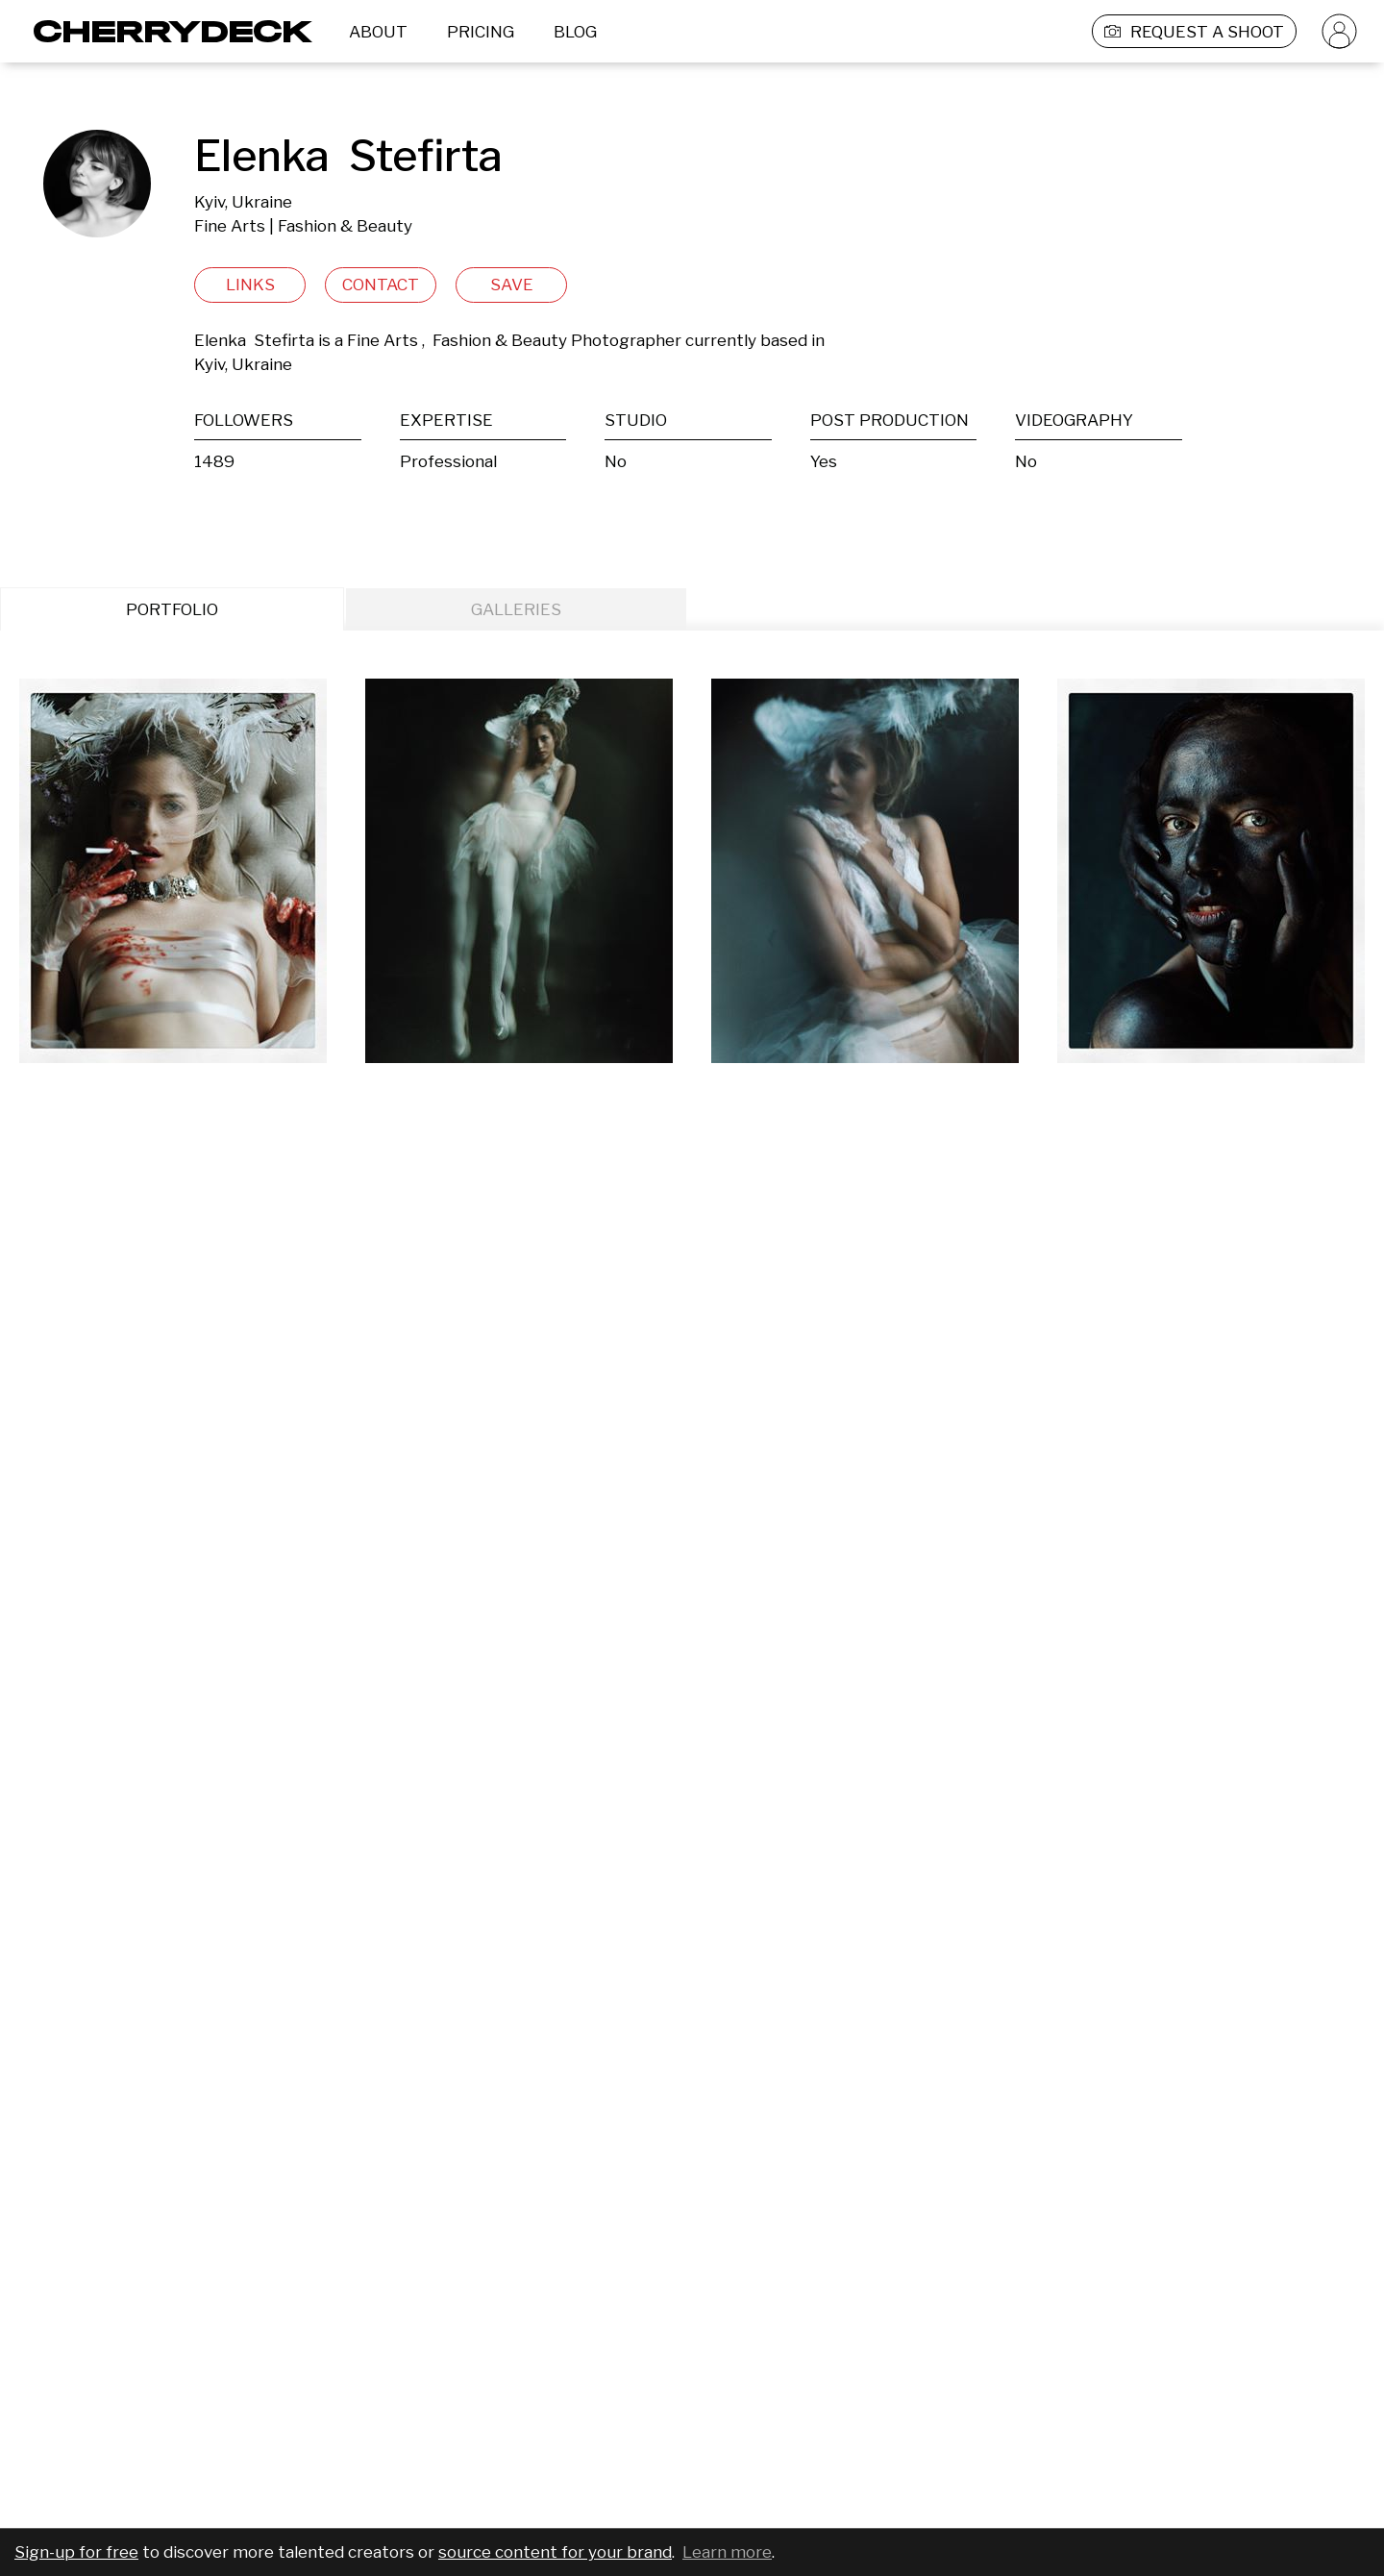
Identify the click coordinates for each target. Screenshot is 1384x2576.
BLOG (575, 31)
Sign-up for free (76, 2552)
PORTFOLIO (172, 609)
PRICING (480, 31)
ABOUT (378, 31)
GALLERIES (516, 609)
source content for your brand (555, 2552)
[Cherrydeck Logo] (166, 31)
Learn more (727, 2552)
